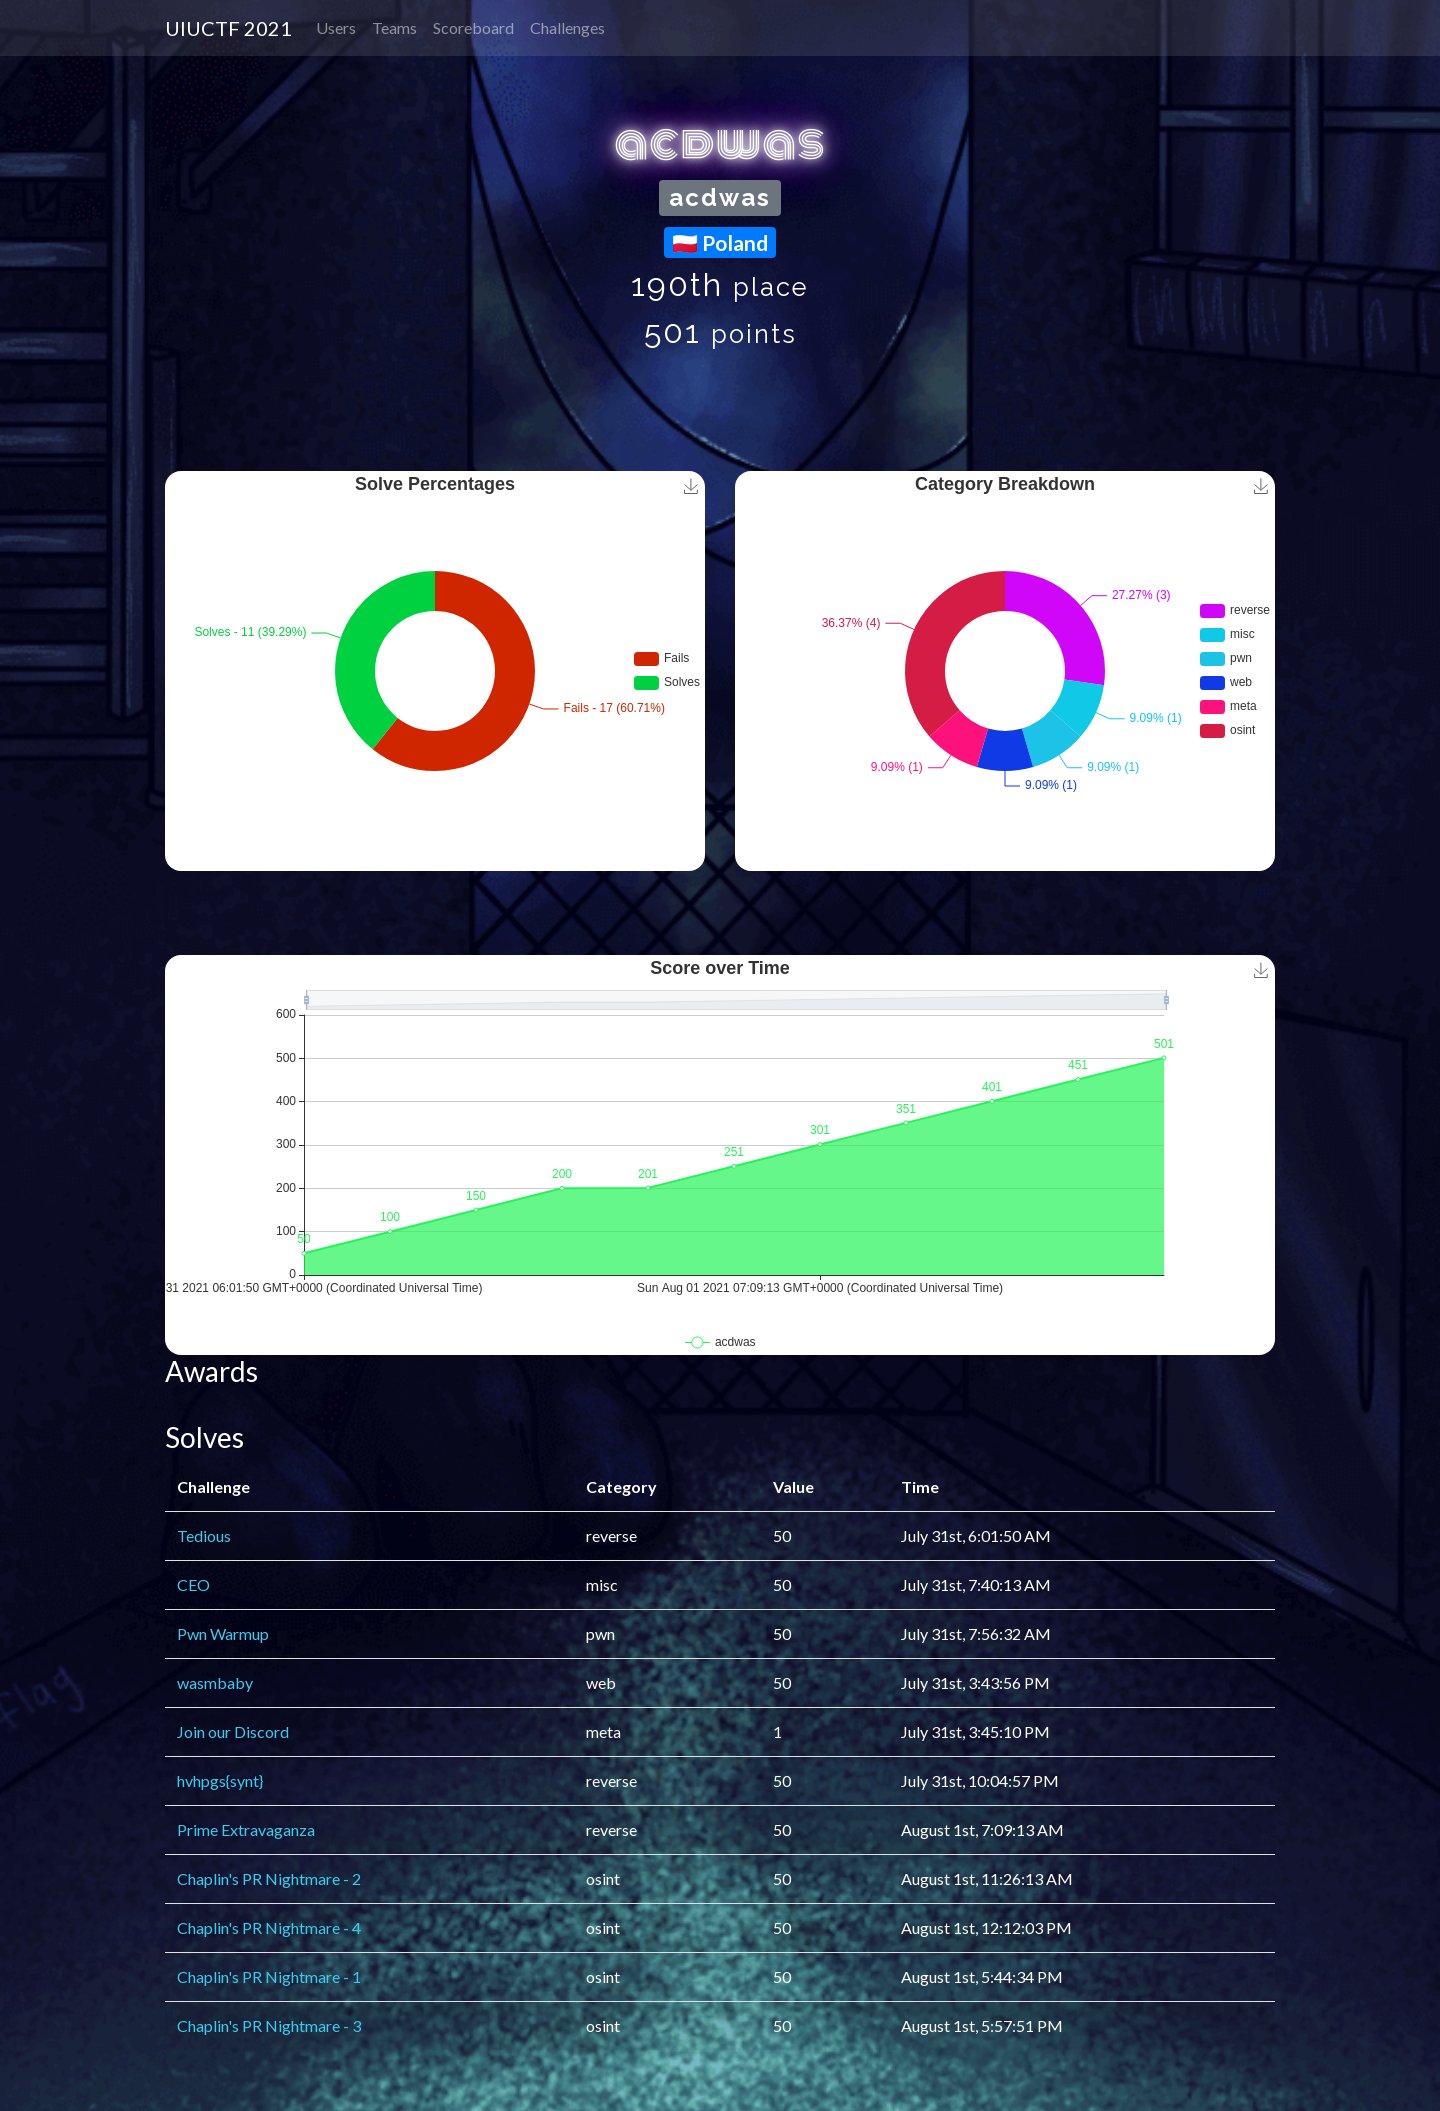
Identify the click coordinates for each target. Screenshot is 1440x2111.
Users (336, 27)
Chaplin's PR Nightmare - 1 (269, 1976)
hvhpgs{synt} (220, 1780)
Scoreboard (473, 27)
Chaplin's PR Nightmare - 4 (269, 1927)
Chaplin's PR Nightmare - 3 (269, 2025)
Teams (394, 27)
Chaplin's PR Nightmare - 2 (269, 1878)
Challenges (567, 27)
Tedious (204, 1535)
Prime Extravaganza (246, 1829)
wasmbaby (215, 1682)
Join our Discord (233, 1731)
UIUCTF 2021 (228, 28)
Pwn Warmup (223, 1633)
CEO (193, 1584)
